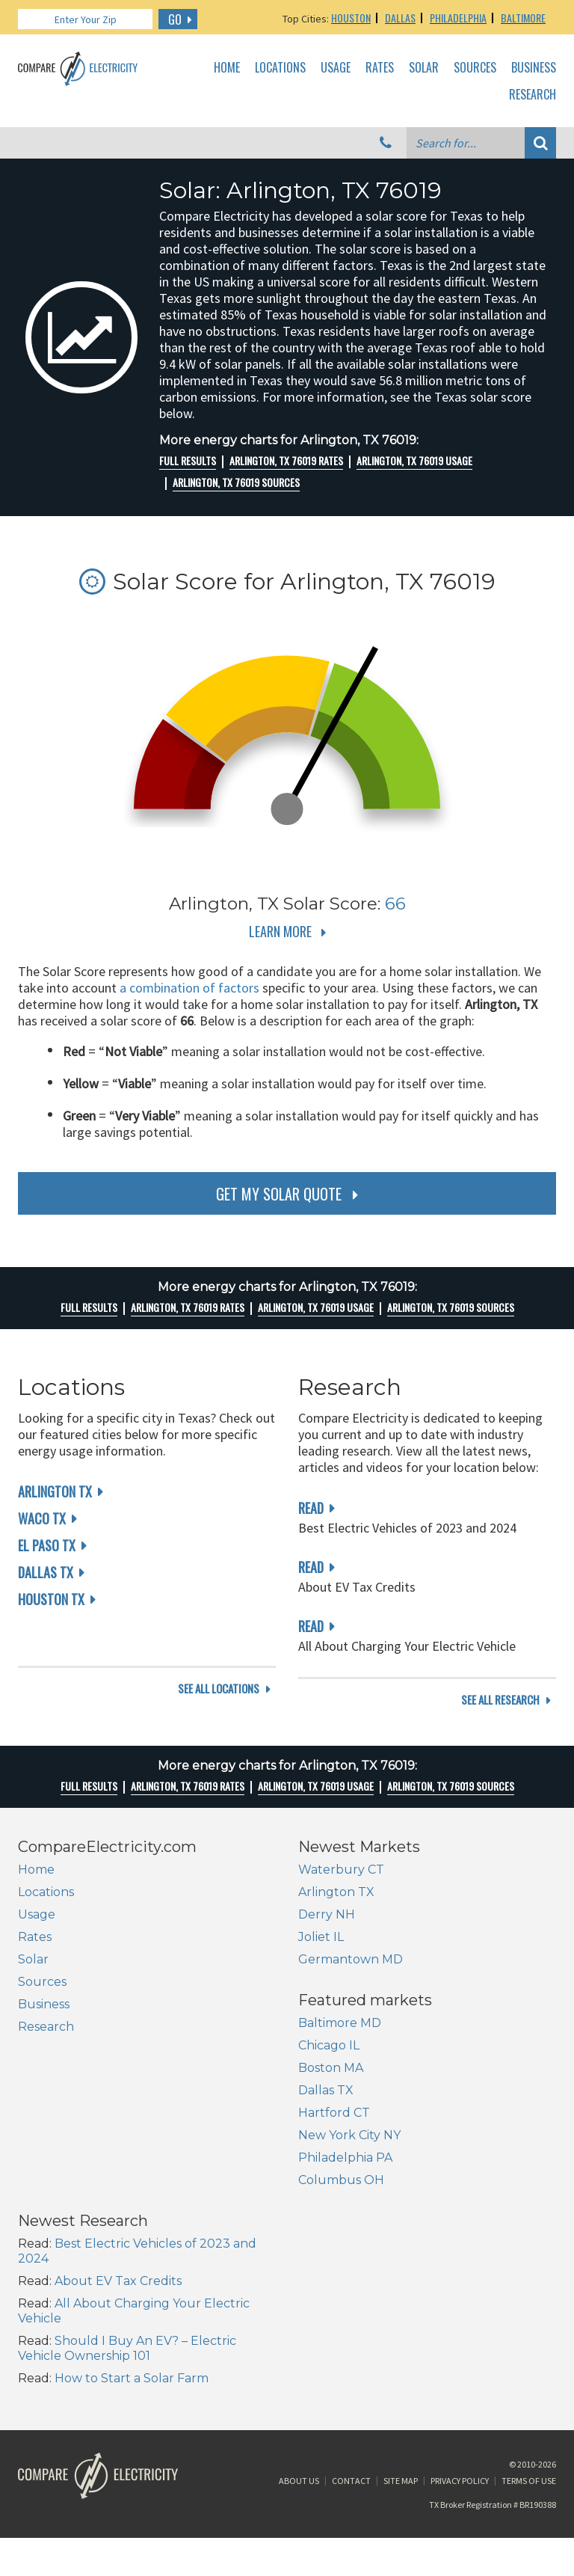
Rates (379, 68)
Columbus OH (61, 2272)
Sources (475, 68)
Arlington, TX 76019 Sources (236, 482)
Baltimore (523, 17)
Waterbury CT (341, 1887)
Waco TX (42, 1518)
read (311, 1508)
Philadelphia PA (65, 2249)
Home (227, 68)
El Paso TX (46, 1545)
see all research (500, 1718)
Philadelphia (458, 17)
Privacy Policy (459, 2381)
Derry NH (326, 1932)
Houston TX (51, 1599)
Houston (351, 17)
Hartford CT (54, 2205)
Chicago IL (48, 2137)
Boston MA (50, 2160)
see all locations (218, 1718)
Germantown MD (350, 1977)
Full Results (187, 460)
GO (175, 19)
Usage (336, 68)
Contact (351, 2381)
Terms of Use (529, 2381)
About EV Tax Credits (398, 2152)
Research (532, 95)
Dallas (400, 17)
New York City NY (69, 2227)
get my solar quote (279, 1194)
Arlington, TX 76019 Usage (414, 460)
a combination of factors (189, 987)
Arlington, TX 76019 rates (286, 460)
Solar (424, 68)
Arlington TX (55, 1491)
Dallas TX (45, 1572)
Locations (280, 68)
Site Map (400, 2381)
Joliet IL (321, 1955)
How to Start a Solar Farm (412, 2249)
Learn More (280, 931)
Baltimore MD (59, 2115)
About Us (299, 2381)
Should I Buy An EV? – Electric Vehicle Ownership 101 (407, 2219)
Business (533, 68)
